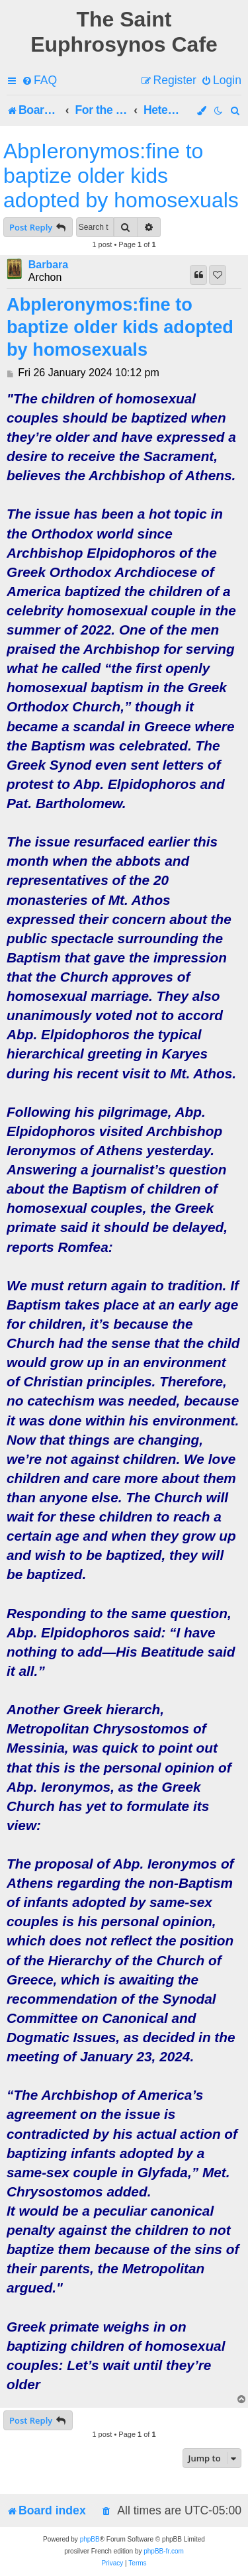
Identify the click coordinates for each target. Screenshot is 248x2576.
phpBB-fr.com (164, 2551)
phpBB (90, 2539)
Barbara (48, 264)
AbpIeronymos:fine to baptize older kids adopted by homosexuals (121, 175)
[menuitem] (39, 80)
